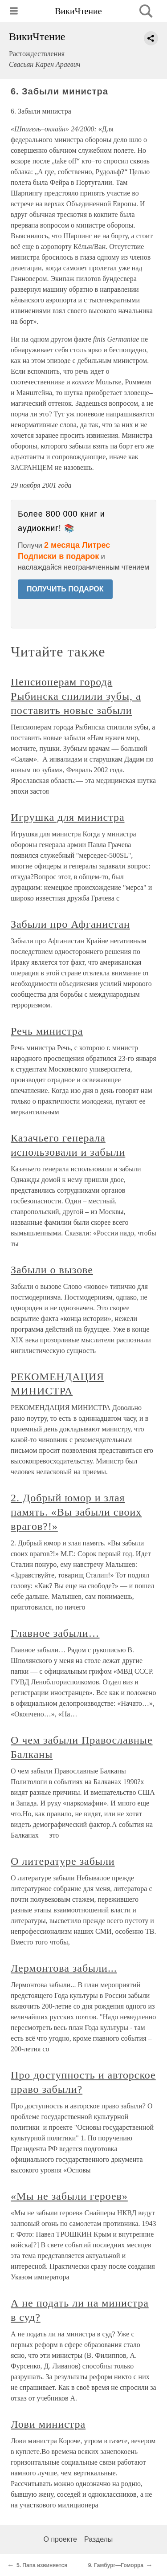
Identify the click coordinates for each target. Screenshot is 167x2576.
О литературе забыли (63, 1861)
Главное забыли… (55, 1633)
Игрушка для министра (68, 817)
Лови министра (48, 2424)
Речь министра (47, 1031)
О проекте (60, 2539)
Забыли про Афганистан (70, 924)
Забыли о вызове (52, 1270)
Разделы (98, 2539)
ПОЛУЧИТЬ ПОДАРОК (65, 589)
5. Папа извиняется (41, 2565)
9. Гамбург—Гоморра (115, 2565)
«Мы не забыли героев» (69, 2196)
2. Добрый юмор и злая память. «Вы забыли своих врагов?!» (76, 1512)
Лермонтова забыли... (64, 1968)
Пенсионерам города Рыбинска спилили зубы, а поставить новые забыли (76, 696)
